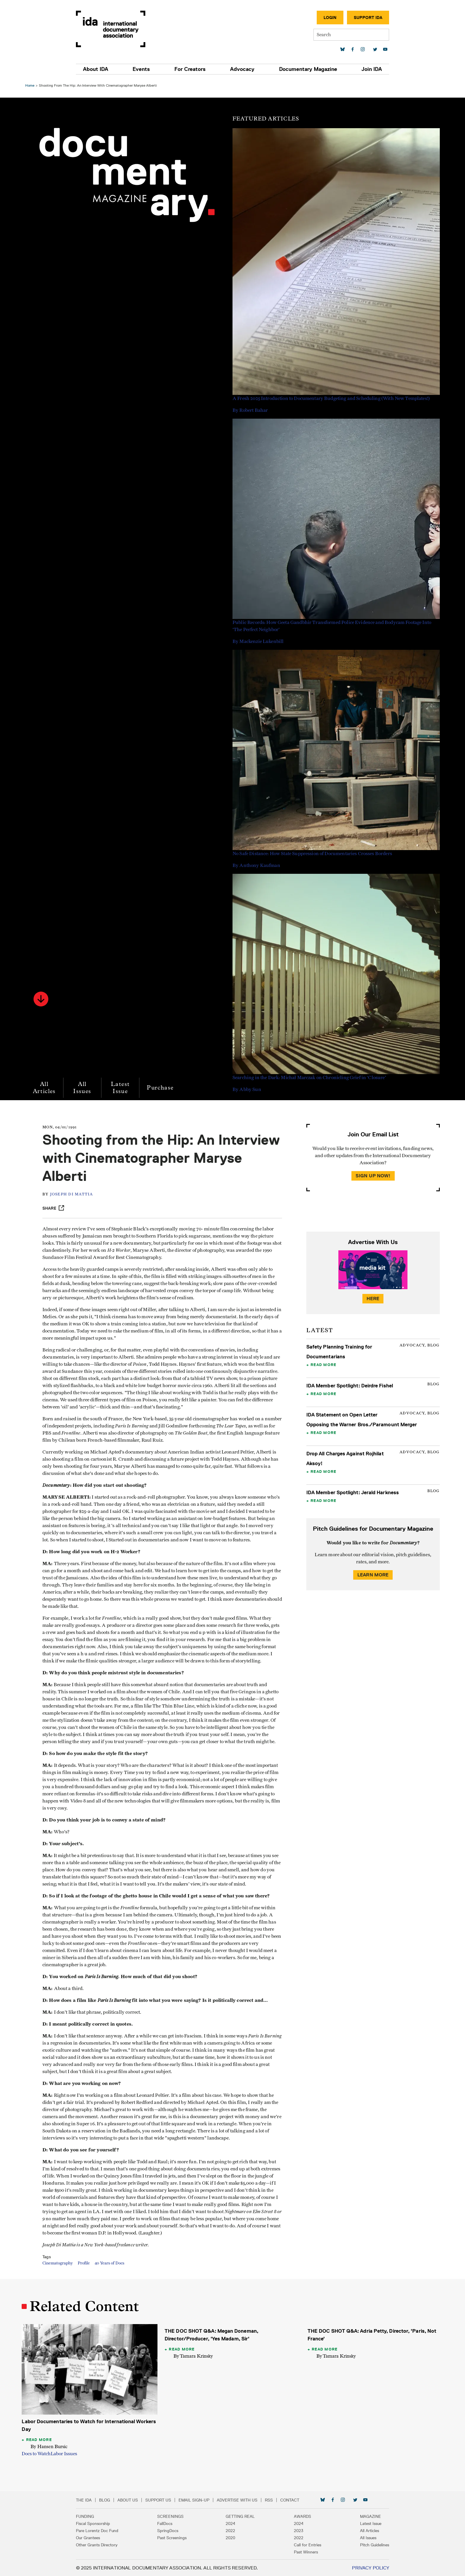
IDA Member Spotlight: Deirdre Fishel (349, 1386)
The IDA (88, 2500)
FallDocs (167, 2523)
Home (30, 85)
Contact (293, 2500)
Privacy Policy (366, 2567)
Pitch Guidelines (370, 2544)
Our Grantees (92, 2537)
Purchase (161, 1087)
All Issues (83, 1088)
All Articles (45, 1088)
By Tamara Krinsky (193, 2356)
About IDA (99, 69)
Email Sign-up (198, 2500)
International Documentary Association (114, 29)
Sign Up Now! (372, 1176)
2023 (296, 2530)
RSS (273, 2500)
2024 (230, 2523)
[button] (41, 999)
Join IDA (367, 69)
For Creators (190, 69)
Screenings (173, 2516)
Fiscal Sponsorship (97, 2523)
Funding (89, 2516)
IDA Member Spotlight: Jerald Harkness (352, 1492)
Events (143, 69)
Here (372, 1298)
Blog (108, 2500)
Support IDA (364, 17)
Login (325, 17)
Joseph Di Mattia (73, 1194)
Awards (300, 2516)
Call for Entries (305, 2544)
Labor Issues (65, 2453)
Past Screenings (174, 2537)
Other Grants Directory (101, 2544)
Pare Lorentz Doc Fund (101, 2530)
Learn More (372, 1575)
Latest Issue (121, 1088)
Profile (85, 2263)
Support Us (162, 2500)
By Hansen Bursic (50, 2446)
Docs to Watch (37, 2453)
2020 (230, 2537)
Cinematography (59, 2263)
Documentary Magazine (305, 69)
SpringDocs (170, 2530)
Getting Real (240, 2516)
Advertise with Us (241, 2500)
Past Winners (304, 2552)
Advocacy (241, 69)
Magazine (366, 2516)
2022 (230, 2530)
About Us (132, 2500)
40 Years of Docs (111, 2263)
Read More (323, 1364)
